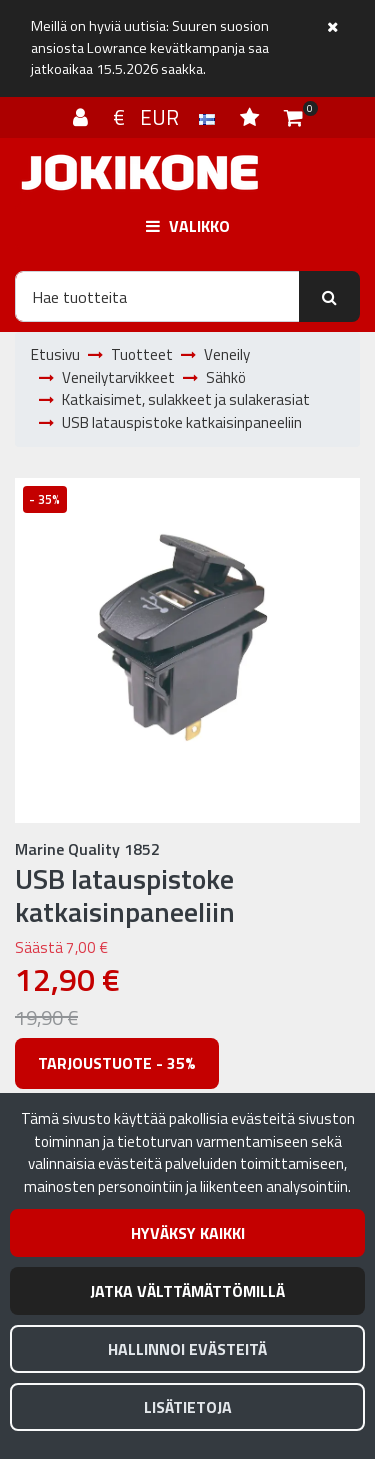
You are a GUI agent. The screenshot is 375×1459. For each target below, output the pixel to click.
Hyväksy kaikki (188, 1233)
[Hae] (157, 296)
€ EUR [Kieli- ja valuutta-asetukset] (166, 117)
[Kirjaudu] (83, 117)
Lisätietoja (188, 1407)
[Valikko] (187, 226)
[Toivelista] (252, 117)
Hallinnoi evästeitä (187, 1349)
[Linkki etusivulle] (140, 172)
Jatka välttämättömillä (187, 1291)
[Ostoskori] (293, 117)
